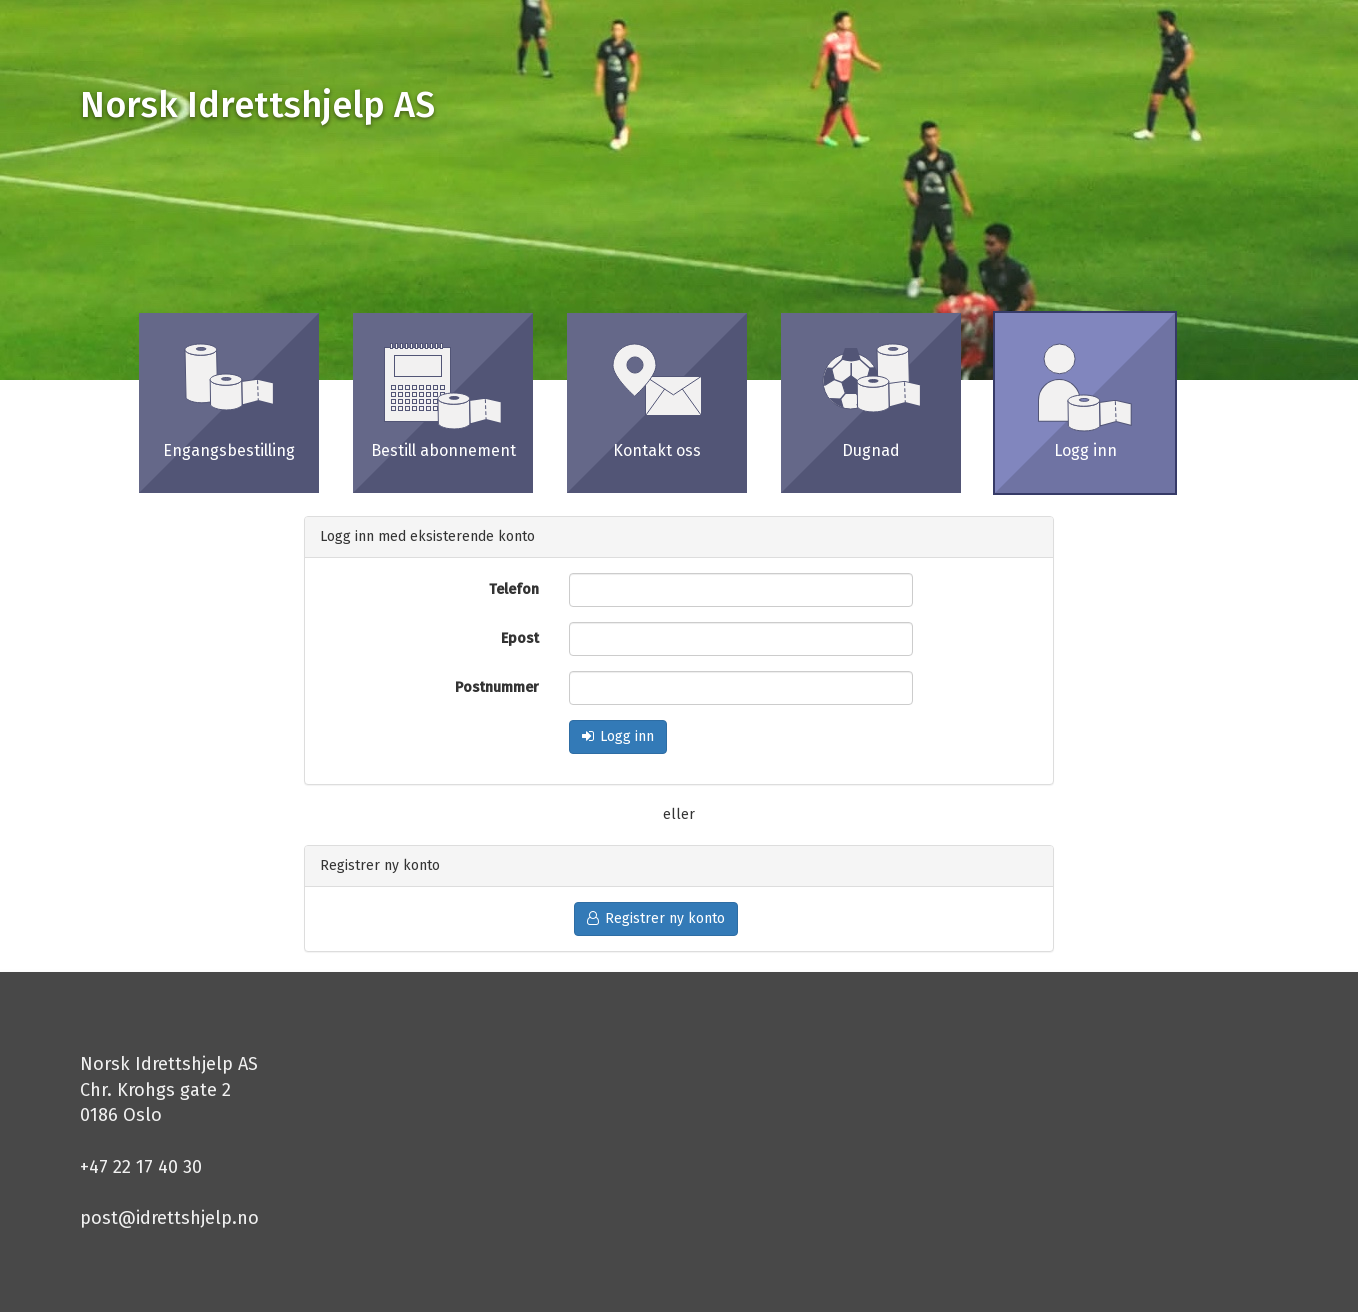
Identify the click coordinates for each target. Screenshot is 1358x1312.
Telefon (514, 589)
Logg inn (618, 736)
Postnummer (497, 687)
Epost (520, 638)
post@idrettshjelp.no (169, 1218)
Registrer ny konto (656, 918)
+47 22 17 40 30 (141, 1167)
